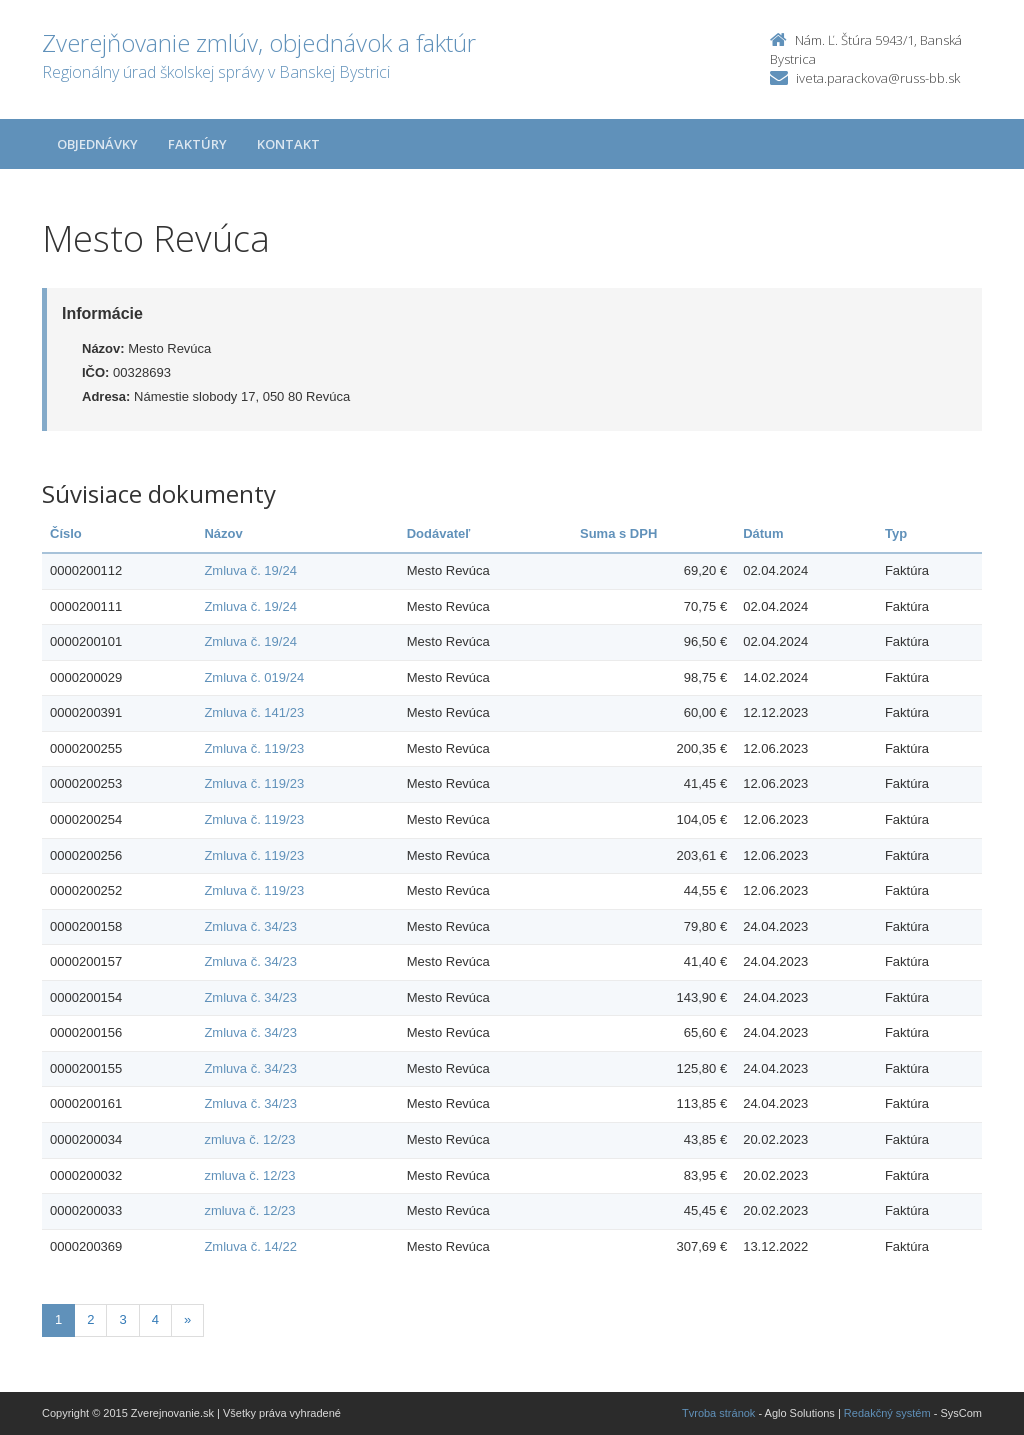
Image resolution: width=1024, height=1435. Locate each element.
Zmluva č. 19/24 (250, 570)
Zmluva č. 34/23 (250, 926)
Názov (223, 533)
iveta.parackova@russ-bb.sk (878, 78)
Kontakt (288, 144)
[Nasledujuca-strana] (187, 1320)
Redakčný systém (887, 1413)
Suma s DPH (618, 533)
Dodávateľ (439, 533)
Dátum (763, 533)
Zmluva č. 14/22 (250, 1246)
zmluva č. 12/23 (249, 1139)
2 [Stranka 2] (90, 1319)
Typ (896, 533)
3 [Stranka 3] (122, 1319)
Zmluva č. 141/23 (254, 712)
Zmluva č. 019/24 (254, 677)
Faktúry (197, 144)
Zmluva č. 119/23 (254, 748)
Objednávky (97, 144)
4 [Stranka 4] (155, 1319)
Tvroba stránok (718, 1413)
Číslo (66, 533)
